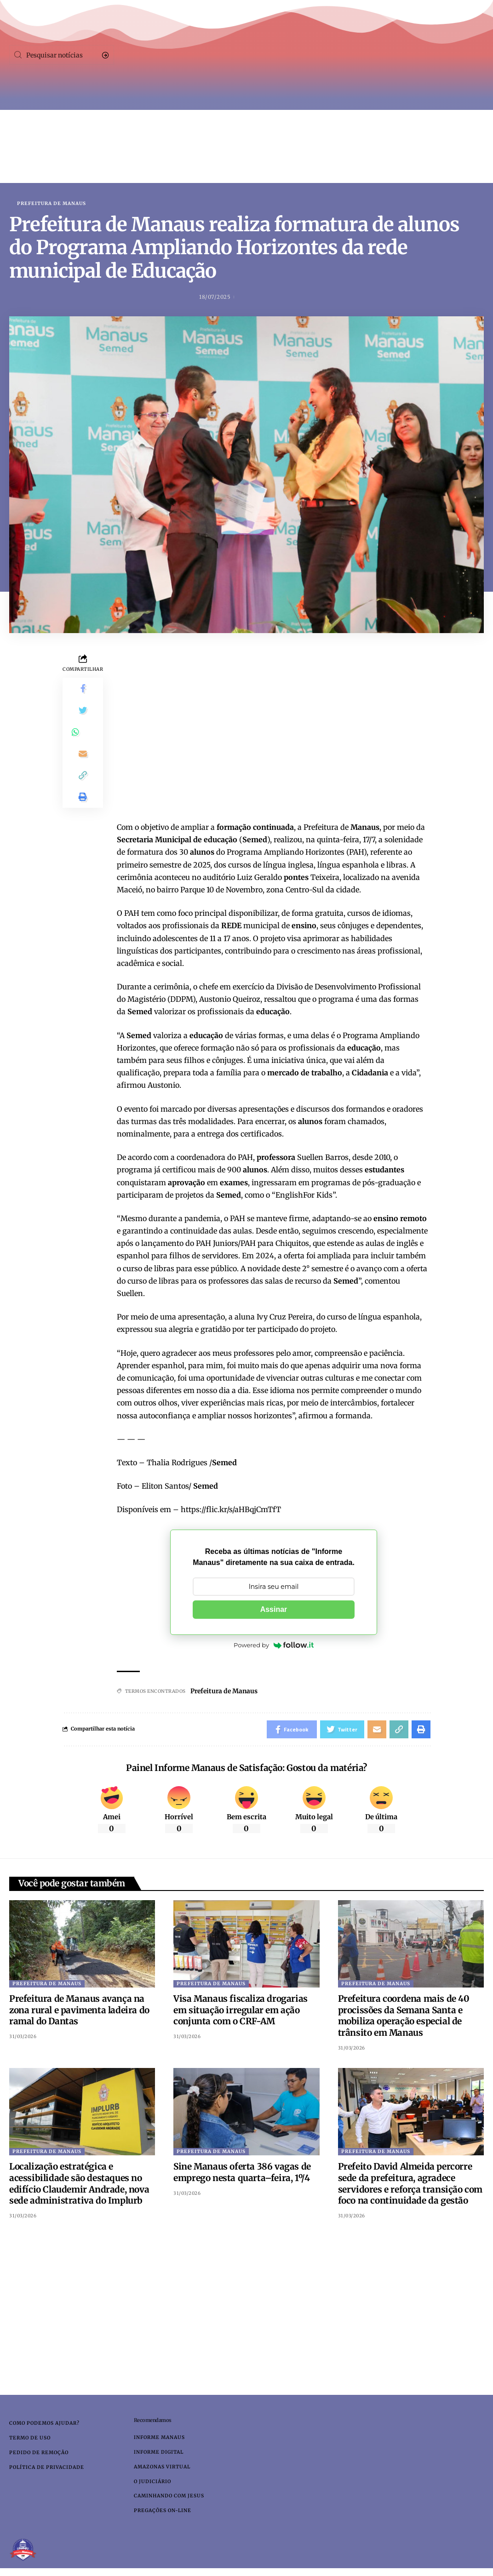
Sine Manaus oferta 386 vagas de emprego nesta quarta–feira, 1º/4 (242, 2172)
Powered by (274, 1645)
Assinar (273, 1609)
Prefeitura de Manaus (51, 203)
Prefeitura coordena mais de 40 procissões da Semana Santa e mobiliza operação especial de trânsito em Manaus (404, 2016)
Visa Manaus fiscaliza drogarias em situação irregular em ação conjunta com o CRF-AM (240, 2010)
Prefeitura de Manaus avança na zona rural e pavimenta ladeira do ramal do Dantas (79, 2010)
